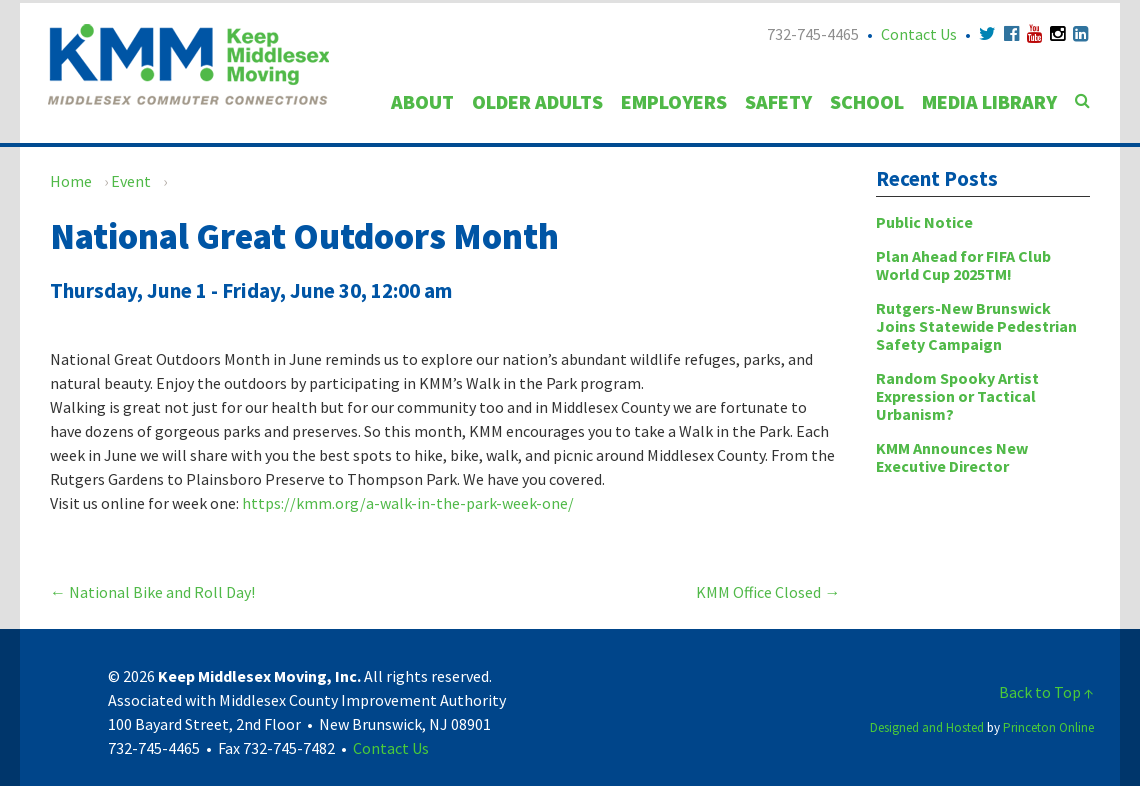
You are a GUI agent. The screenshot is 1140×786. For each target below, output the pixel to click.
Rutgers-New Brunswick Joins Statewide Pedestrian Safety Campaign (976, 326)
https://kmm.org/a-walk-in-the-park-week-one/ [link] (408, 503)
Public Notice (924, 222)
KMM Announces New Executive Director (952, 457)
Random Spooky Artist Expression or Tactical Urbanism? (957, 396)
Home (71, 181)
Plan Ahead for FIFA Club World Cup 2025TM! (963, 265)
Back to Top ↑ (1046, 692)
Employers (674, 101)
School (867, 101)
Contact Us (919, 34)
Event (131, 181)
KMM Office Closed (768, 592)
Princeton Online (1048, 727)
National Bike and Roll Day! (152, 592)
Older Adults (537, 101)
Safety (778, 101)
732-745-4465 (813, 34)
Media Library (989, 101)
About (422, 101)
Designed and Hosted (927, 727)
